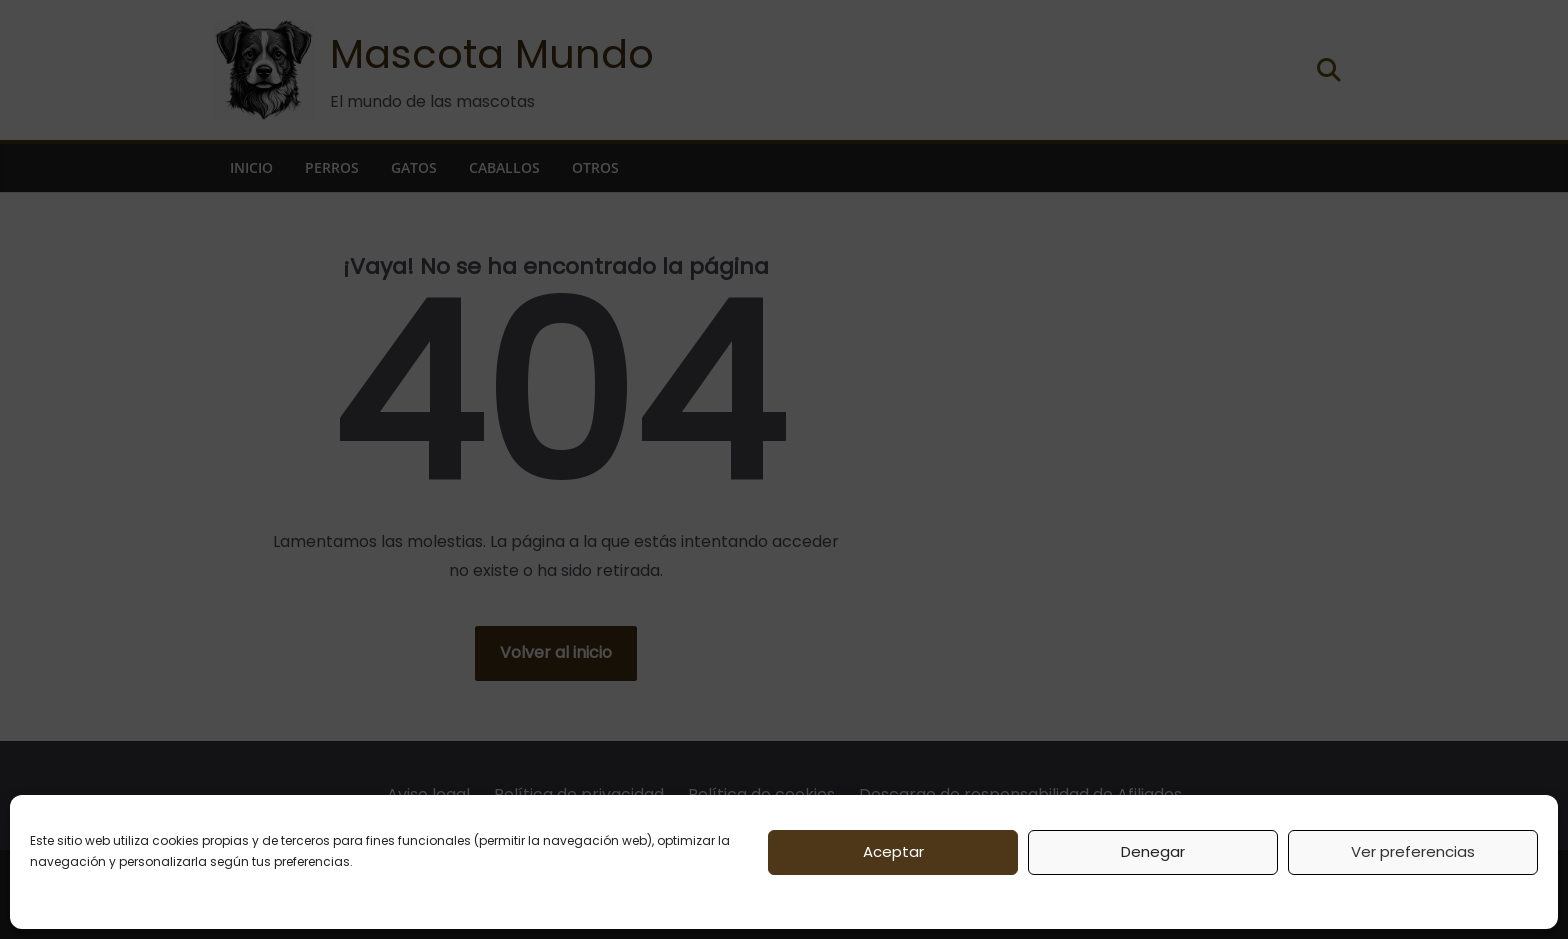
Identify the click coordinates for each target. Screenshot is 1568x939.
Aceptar (893, 851)
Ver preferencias (1413, 851)
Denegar (1153, 851)
